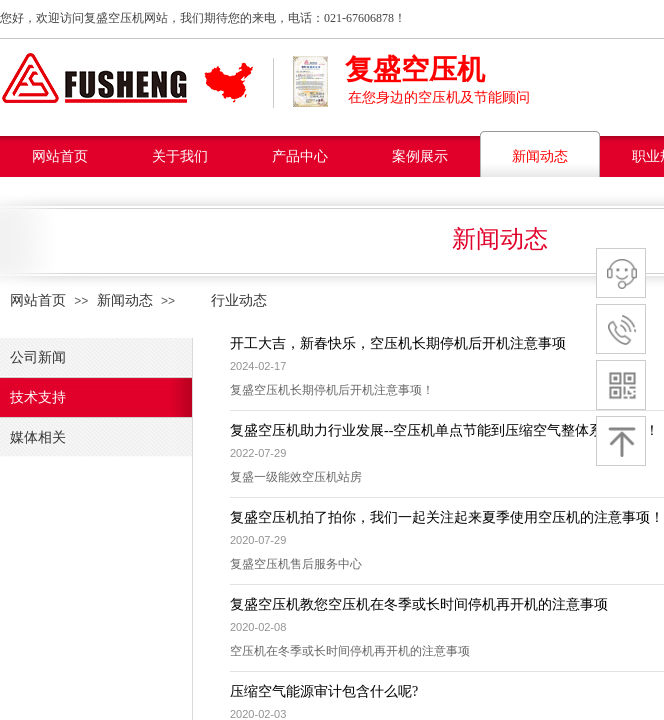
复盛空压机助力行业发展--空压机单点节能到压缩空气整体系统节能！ (444, 430)
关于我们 (180, 156)
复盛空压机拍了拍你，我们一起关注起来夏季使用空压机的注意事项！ (447, 517)
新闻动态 (540, 156)
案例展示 (420, 156)
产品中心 (300, 156)
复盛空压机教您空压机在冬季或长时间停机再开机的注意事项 (419, 604)
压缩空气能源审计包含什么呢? (324, 691)
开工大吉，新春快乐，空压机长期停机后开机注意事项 (398, 343)
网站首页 (60, 156)
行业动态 (225, 300)
